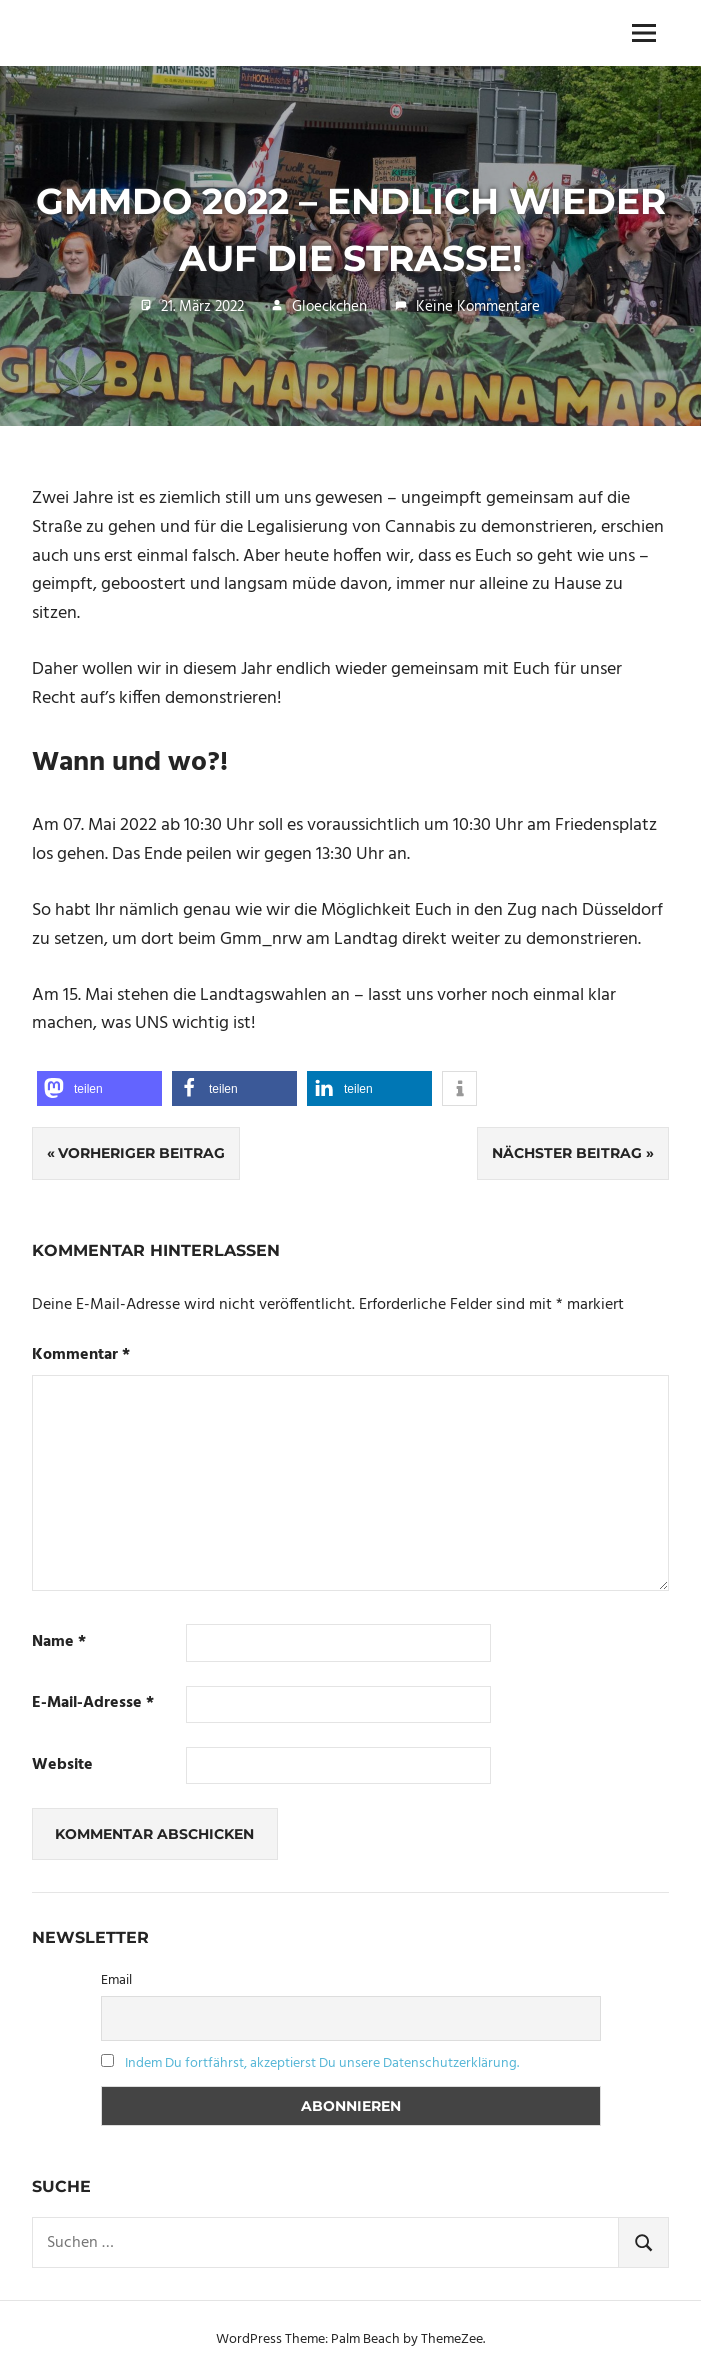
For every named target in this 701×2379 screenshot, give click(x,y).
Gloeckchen (329, 307)
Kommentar (81, 1355)
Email (116, 1980)
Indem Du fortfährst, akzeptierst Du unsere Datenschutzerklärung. (322, 2063)
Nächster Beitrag (567, 1153)
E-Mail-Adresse (93, 1703)
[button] (99, 1088)
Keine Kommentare (478, 307)
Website (62, 1765)
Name (59, 1642)
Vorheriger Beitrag (141, 1153)
